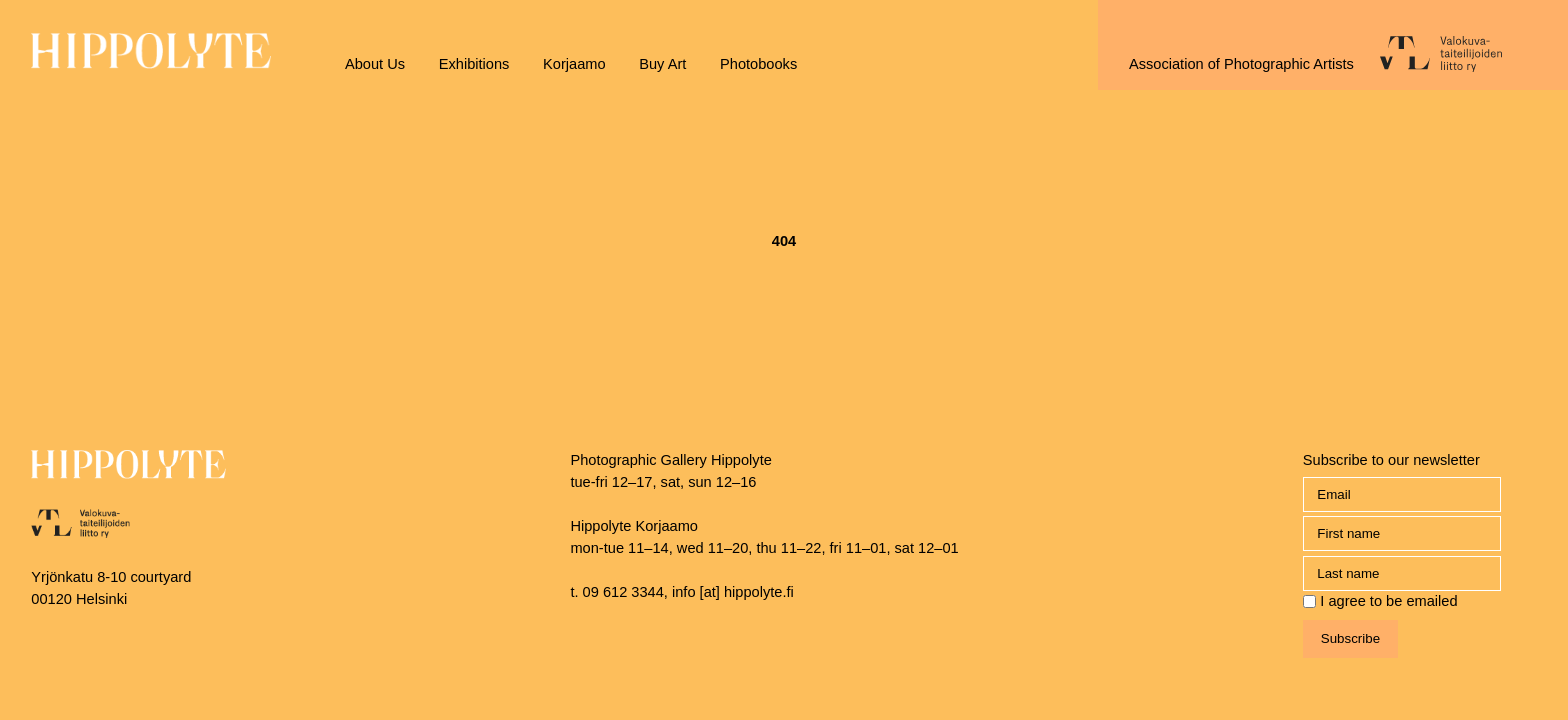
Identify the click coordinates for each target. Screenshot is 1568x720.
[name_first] (1402, 533)
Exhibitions (474, 64)
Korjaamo (574, 64)
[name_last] (1402, 573)
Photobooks (758, 64)
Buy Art (662, 64)
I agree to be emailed (1388, 601)
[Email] (1402, 494)
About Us (375, 64)
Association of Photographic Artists (1241, 64)
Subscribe (1350, 638)
